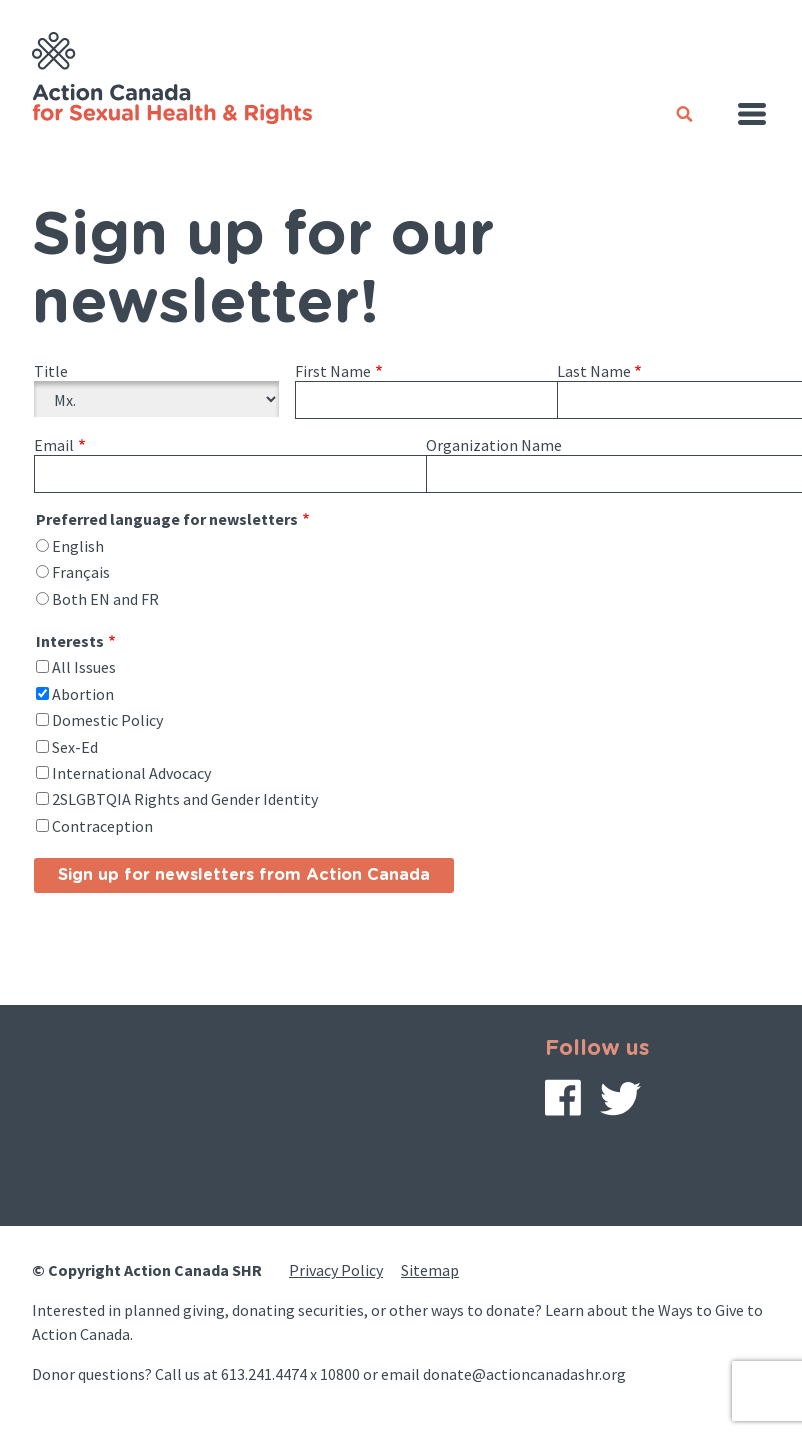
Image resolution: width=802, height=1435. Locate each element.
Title (51, 371)
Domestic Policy (107, 720)
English (78, 546)
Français (81, 572)
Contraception (102, 826)
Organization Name (494, 445)
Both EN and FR (105, 599)
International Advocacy (131, 773)
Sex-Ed (75, 747)
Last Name (594, 371)
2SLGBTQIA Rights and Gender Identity (185, 799)
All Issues (84, 667)
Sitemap (430, 1270)
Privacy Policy (336, 1270)
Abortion (83, 694)
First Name (333, 371)
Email (54, 445)
